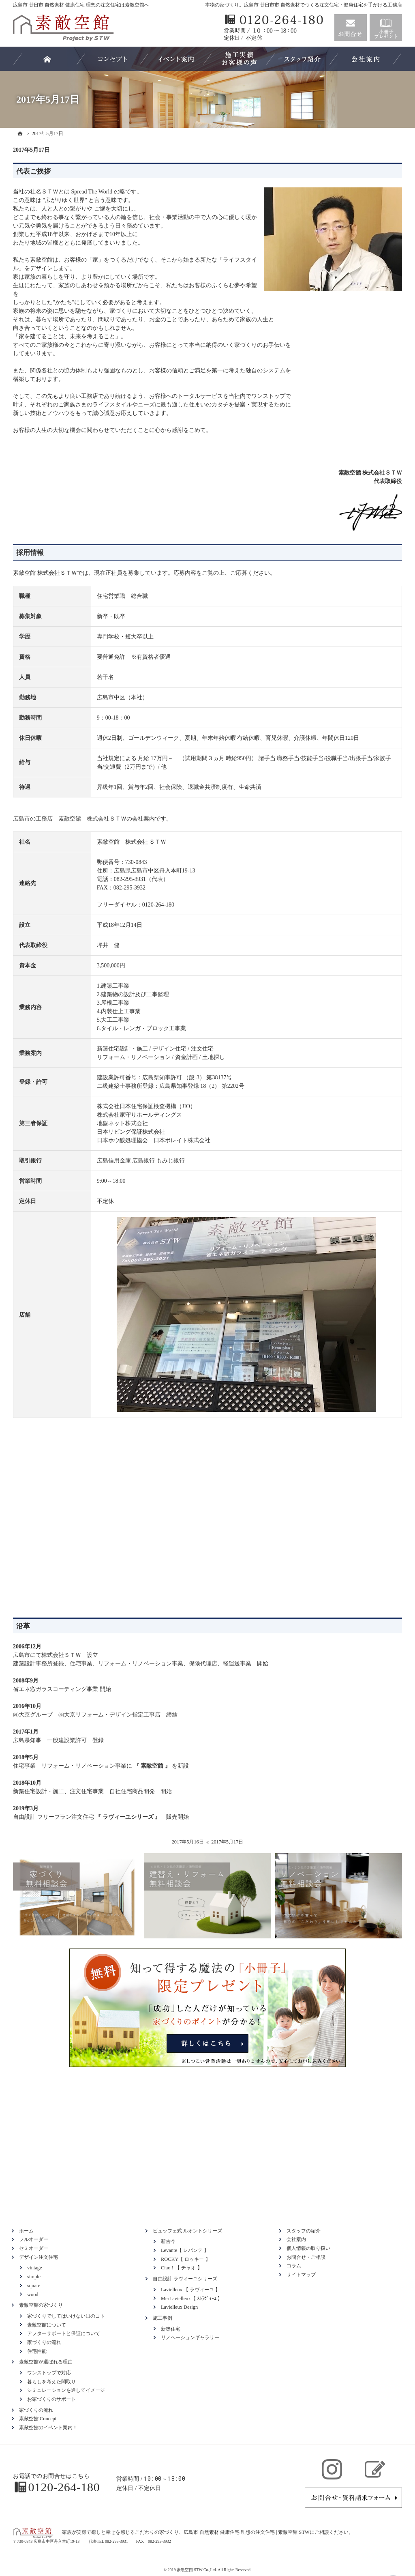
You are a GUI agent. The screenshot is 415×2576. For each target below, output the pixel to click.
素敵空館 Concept (37, 2418)
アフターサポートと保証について (63, 2333)
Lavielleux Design (179, 2307)
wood (33, 2294)
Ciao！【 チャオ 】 (181, 2268)
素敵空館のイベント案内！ (48, 2427)
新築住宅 (170, 2329)
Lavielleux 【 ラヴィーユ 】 (190, 2289)
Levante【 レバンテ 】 (185, 2250)
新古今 (168, 2241)
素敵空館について (46, 2325)
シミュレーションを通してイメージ (66, 2390)
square (33, 2285)
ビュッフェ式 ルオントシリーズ (187, 2231)
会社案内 (296, 2239)
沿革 (23, 1626)
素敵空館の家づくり (41, 2305)
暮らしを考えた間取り (51, 2382)
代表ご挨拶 (33, 171)
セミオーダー (33, 2248)
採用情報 (30, 552)
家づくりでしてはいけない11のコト (66, 2316)
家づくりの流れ (44, 2342)
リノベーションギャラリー (190, 2337)
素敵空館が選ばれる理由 (46, 2362)
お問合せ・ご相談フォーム (353, 2498)
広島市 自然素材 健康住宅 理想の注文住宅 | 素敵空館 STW (247, 2532)
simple (34, 2277)
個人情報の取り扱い (308, 2248)
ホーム (26, 2231)
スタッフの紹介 (304, 2231)
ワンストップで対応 (49, 2373)
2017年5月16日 (188, 1842)
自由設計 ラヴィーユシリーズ (185, 2279)
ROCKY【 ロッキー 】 (185, 2259)
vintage (34, 2268)
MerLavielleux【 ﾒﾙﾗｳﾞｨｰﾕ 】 (191, 2298)
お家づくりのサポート (51, 2399)
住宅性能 (37, 2351)
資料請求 (386, 27)
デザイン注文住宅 (38, 2257)
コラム (294, 2266)
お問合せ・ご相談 (306, 2257)
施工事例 (162, 2318)
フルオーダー (33, 2239)
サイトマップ (301, 2274)
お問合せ (350, 27)
